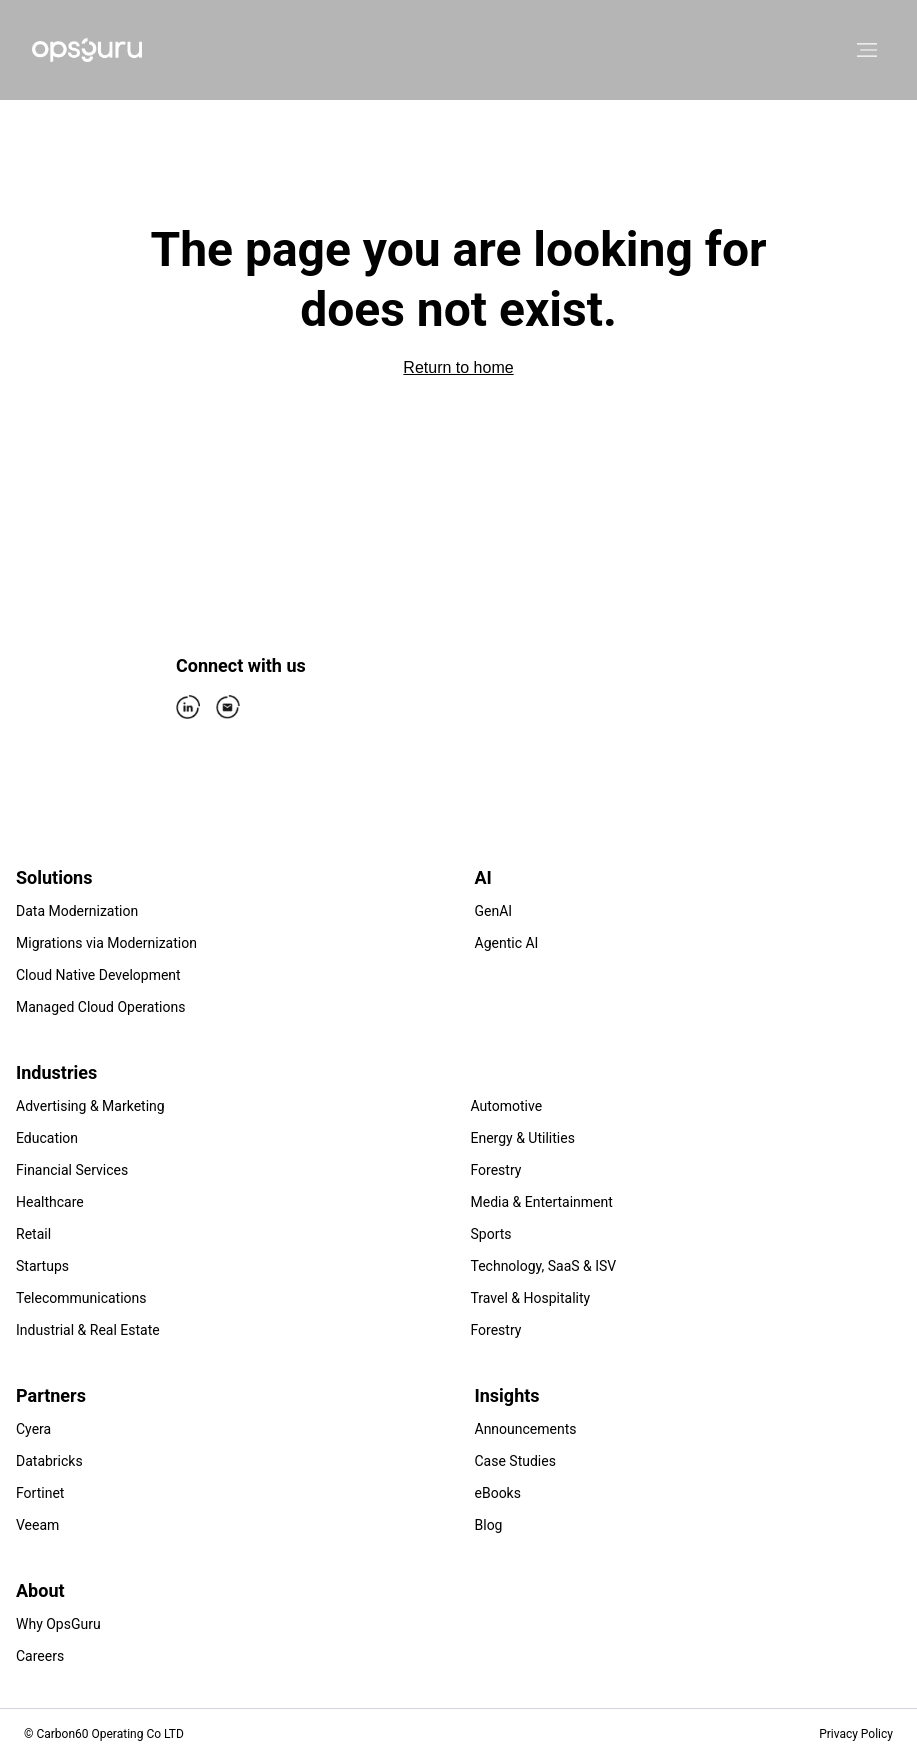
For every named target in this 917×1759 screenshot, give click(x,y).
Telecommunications (81, 1298)
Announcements (526, 1429)
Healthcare (50, 1202)
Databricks (49, 1461)
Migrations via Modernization (106, 943)
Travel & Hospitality (531, 1298)
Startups (42, 1266)
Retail (33, 1234)
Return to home (458, 367)
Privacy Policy (856, 1734)
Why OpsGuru (58, 1624)
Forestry (496, 1170)
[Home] (87, 50)
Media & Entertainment (542, 1202)
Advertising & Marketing (90, 1106)
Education (47, 1138)
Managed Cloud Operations (100, 1007)
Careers (40, 1656)
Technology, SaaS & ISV (544, 1266)
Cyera (33, 1429)
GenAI (494, 911)
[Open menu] (867, 50)
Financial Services (72, 1170)
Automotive (507, 1106)
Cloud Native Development (98, 975)
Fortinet (40, 1493)
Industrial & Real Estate (88, 1330)
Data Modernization (77, 911)
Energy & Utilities (523, 1138)
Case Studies (515, 1461)
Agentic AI (507, 943)
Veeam (37, 1525)
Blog (489, 1525)
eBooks (498, 1493)
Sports (491, 1234)
